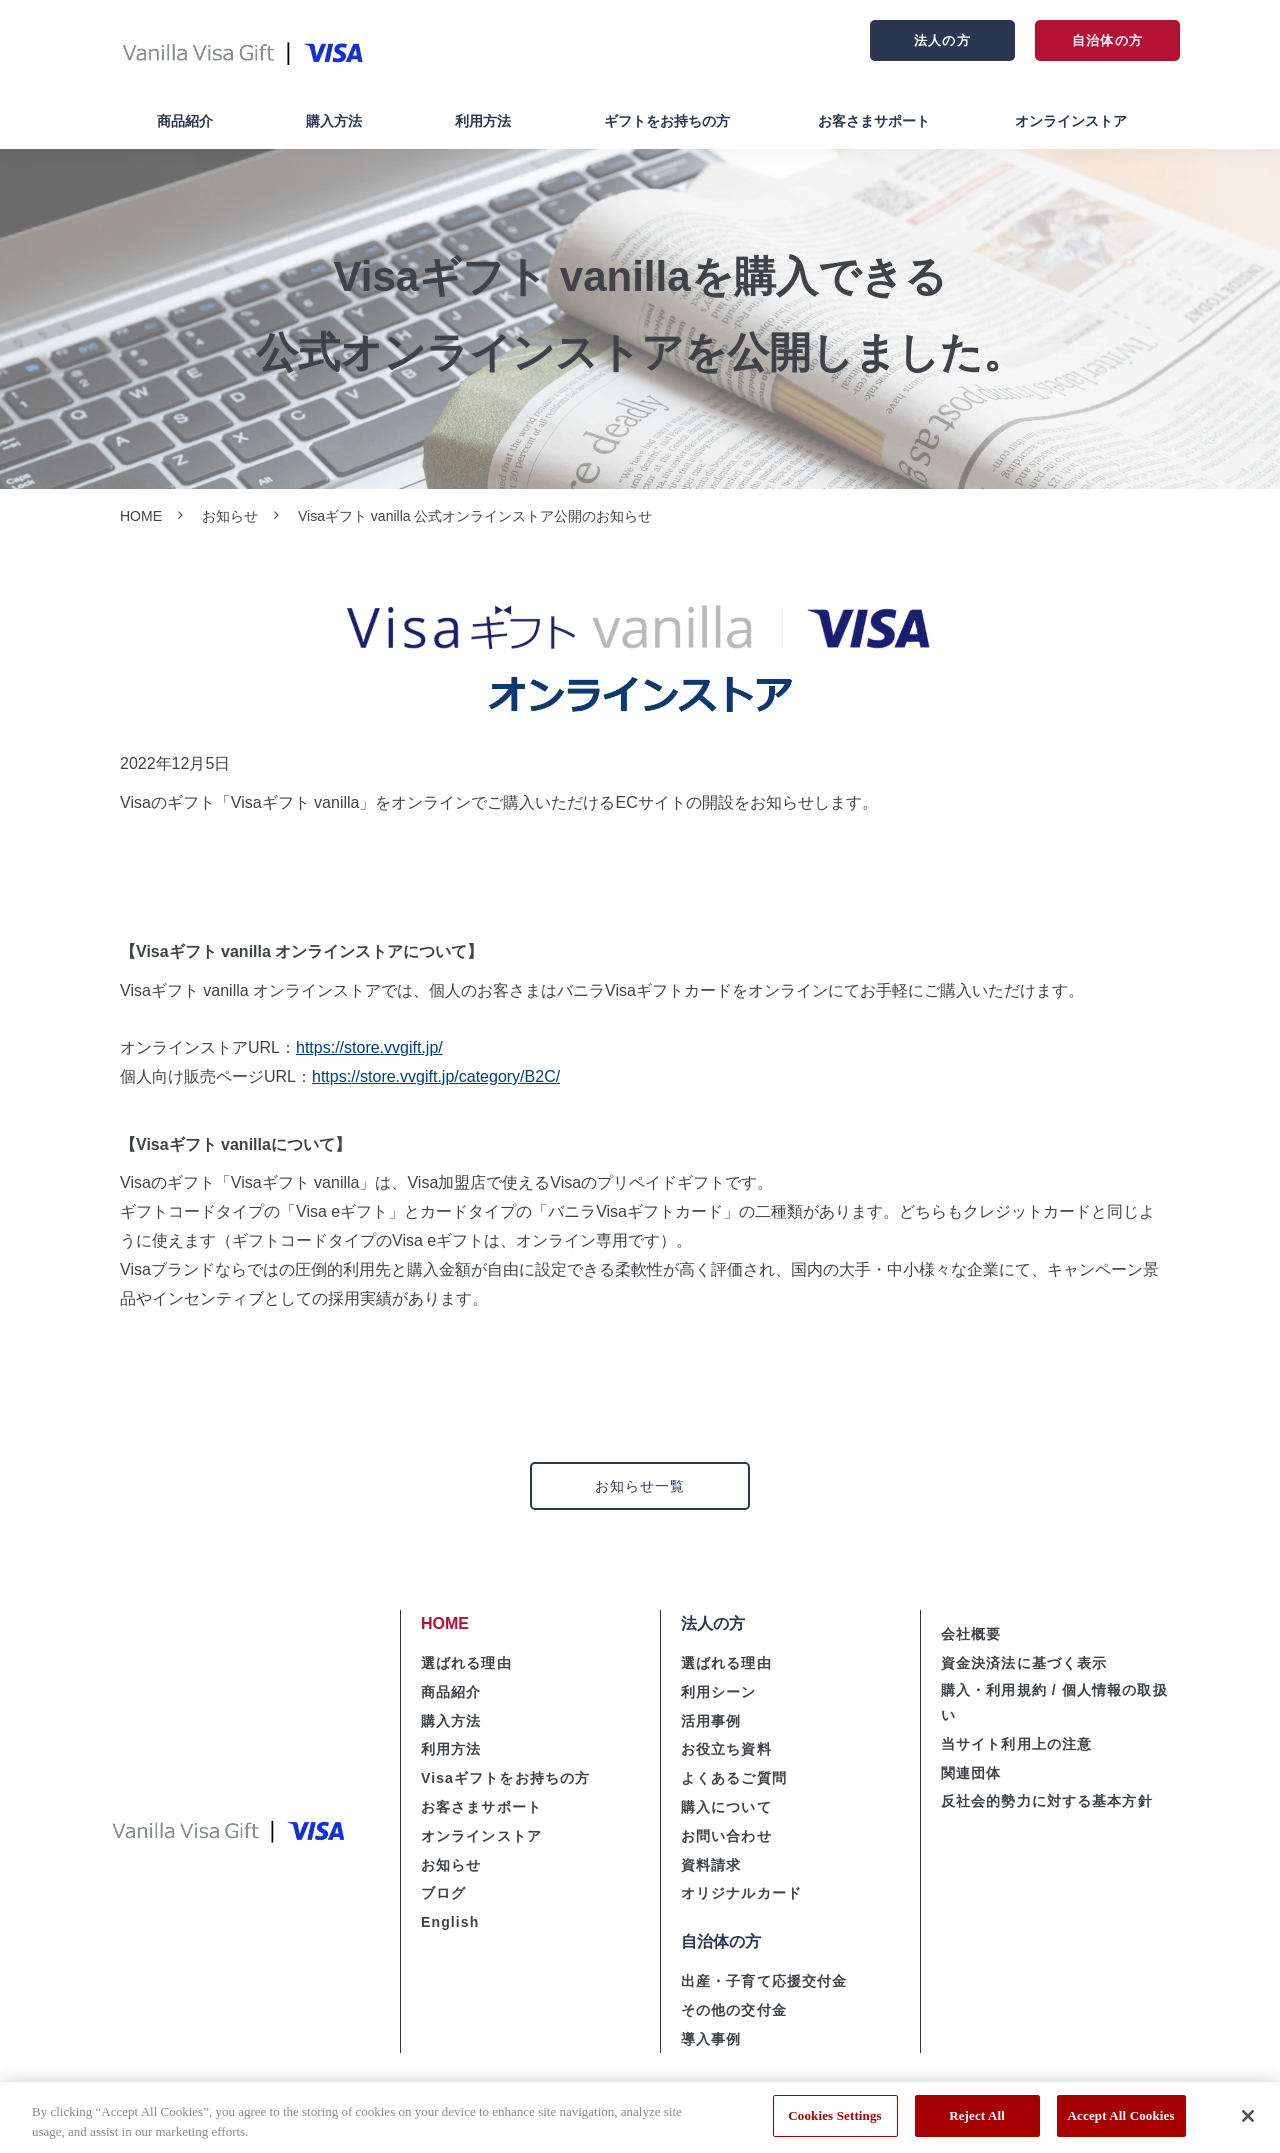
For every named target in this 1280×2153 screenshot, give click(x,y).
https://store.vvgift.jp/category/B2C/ (436, 1076)
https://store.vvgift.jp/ (369, 1047)
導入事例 (711, 2039)
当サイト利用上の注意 (1016, 1744)
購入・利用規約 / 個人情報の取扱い (1054, 1702)
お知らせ (230, 516)
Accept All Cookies (1121, 2123)
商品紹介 (185, 121)
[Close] (1248, 2123)
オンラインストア (1071, 121)
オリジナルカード (741, 1893)
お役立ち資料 (726, 1749)
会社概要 (971, 1634)
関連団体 (971, 1773)
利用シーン (719, 1692)
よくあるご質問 (734, 1778)
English (450, 1922)
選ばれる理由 (466, 1663)
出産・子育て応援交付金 (764, 1981)
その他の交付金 (734, 2010)
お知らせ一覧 (640, 1486)
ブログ (443, 1893)
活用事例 (711, 1721)
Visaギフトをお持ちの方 (505, 1778)
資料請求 (711, 1865)
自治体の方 (1107, 40)
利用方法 (483, 121)
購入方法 (334, 121)
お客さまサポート (874, 121)
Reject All (977, 2123)
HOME (141, 516)
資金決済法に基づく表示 (1024, 1663)
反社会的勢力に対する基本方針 (1047, 1801)
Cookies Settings (834, 2123)
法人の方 (942, 40)
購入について (726, 1807)
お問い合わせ (726, 1836)
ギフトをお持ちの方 (667, 121)
